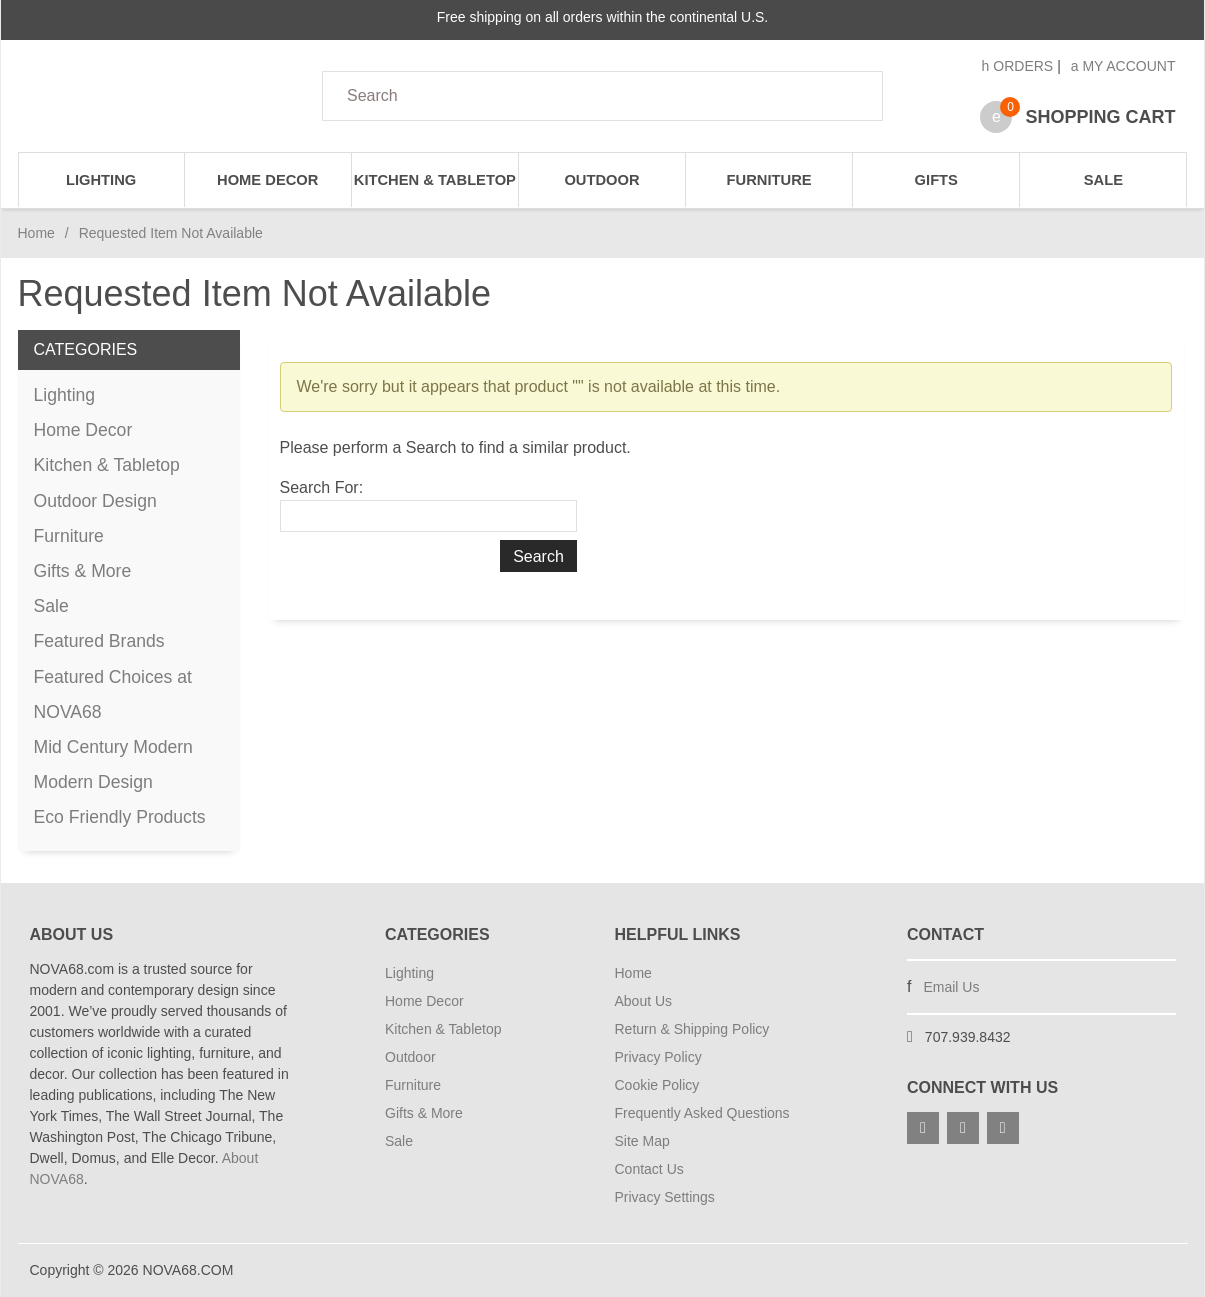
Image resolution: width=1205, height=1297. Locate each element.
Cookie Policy (657, 1085)
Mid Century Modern (113, 747)
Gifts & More (83, 571)
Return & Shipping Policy (692, 1029)
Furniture (769, 180)
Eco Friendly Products (120, 817)
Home (36, 233)
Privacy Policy (658, 1057)
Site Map (642, 1141)
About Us (644, 1001)
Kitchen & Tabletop (435, 180)
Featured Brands (99, 641)
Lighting (101, 180)
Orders (1018, 66)
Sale (1103, 180)
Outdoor (601, 180)
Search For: (322, 487)
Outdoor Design (95, 501)
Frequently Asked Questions (702, 1113)
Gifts (936, 180)
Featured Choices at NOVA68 (113, 694)
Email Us (951, 987)
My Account (1123, 66)
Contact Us (649, 1169)
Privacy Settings (665, 1197)
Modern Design (93, 782)
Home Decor (267, 180)
